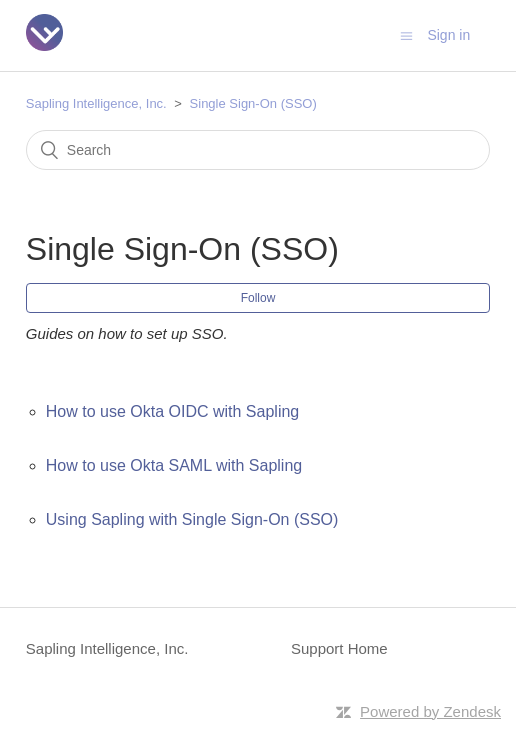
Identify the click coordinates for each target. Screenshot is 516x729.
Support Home (339, 648)
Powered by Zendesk (430, 711)
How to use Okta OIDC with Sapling (172, 411)
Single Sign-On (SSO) (253, 103)
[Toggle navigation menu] (406, 35)
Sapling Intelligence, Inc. (96, 103)
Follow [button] (258, 298)
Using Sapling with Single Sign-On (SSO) (192, 519)
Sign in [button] (448, 35)
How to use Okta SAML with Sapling (174, 465)
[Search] (258, 150)
